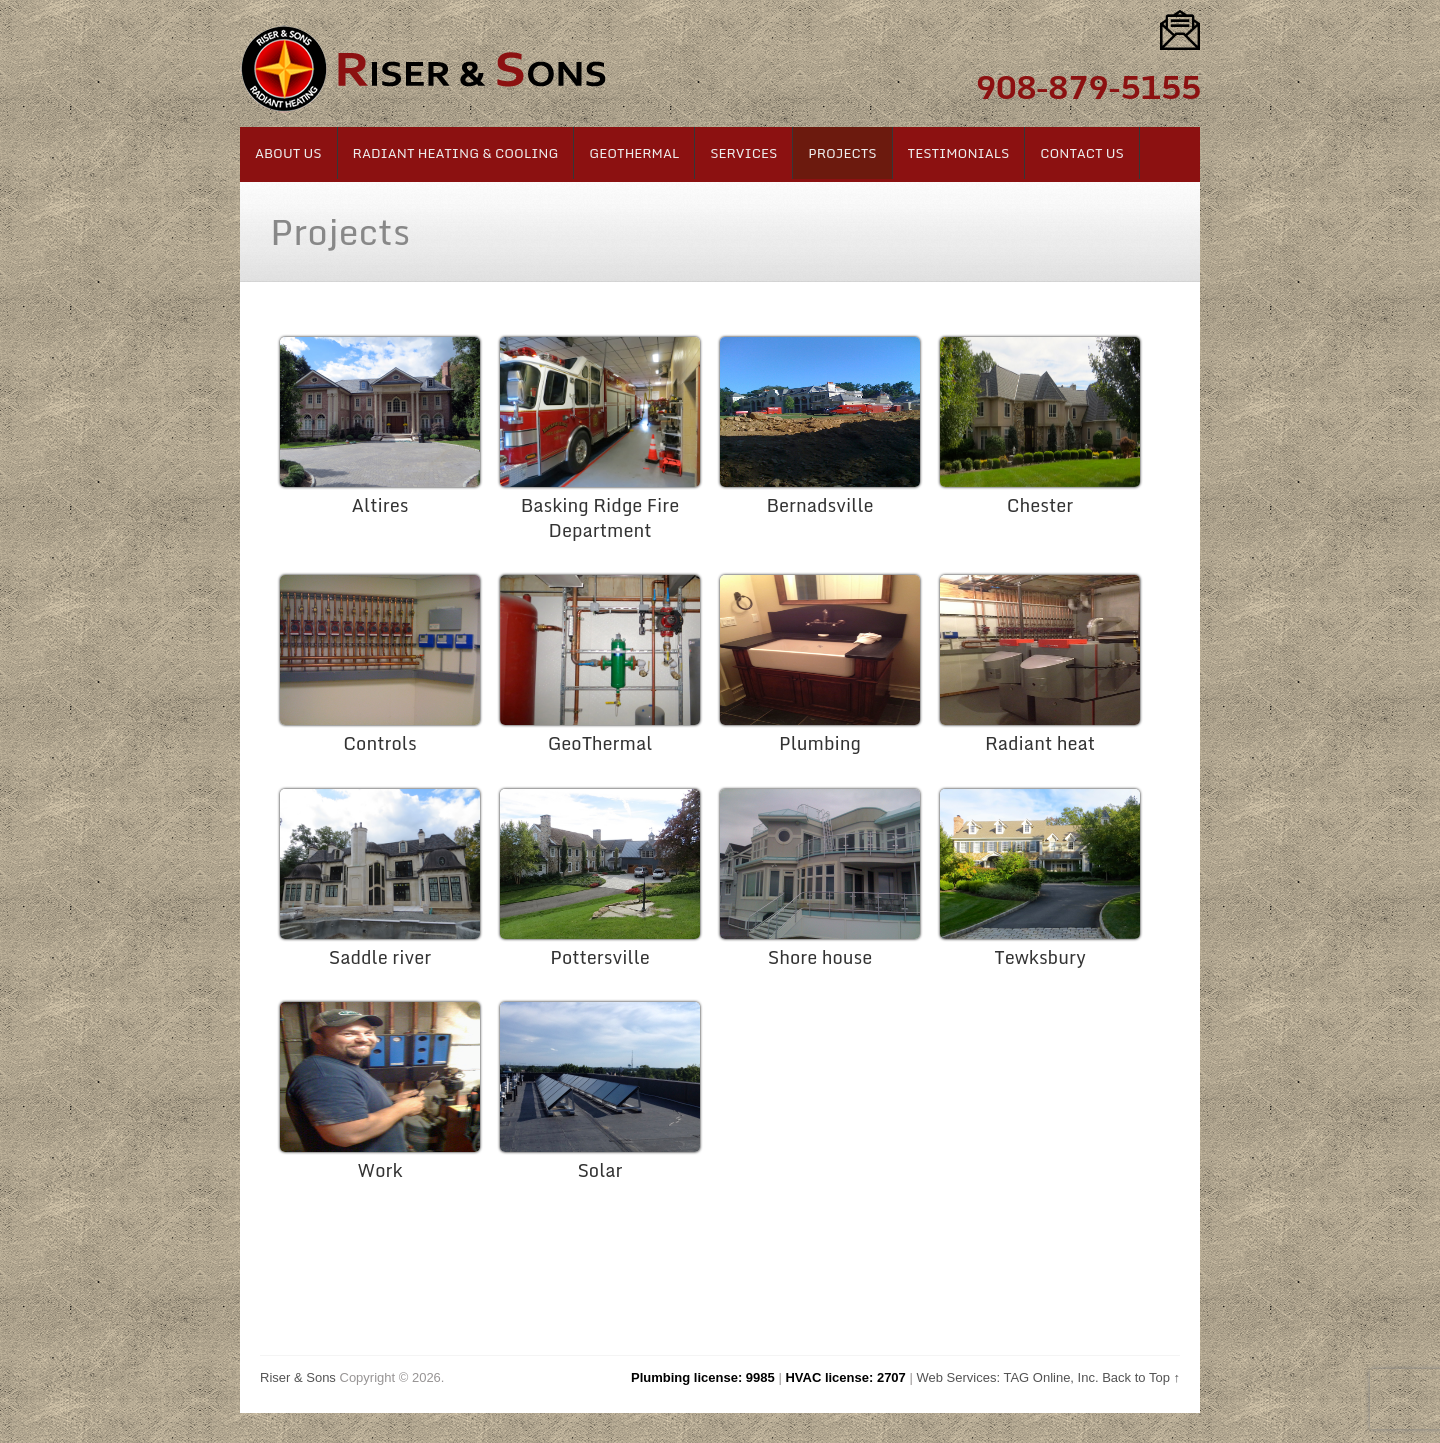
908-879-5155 (1087, 87)
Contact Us (1082, 153)
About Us (288, 153)
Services (743, 153)
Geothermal (634, 153)
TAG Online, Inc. (1050, 1377)
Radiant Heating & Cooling (456, 153)
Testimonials (959, 153)
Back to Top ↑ (1141, 1377)
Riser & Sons (298, 1377)
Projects (842, 153)
